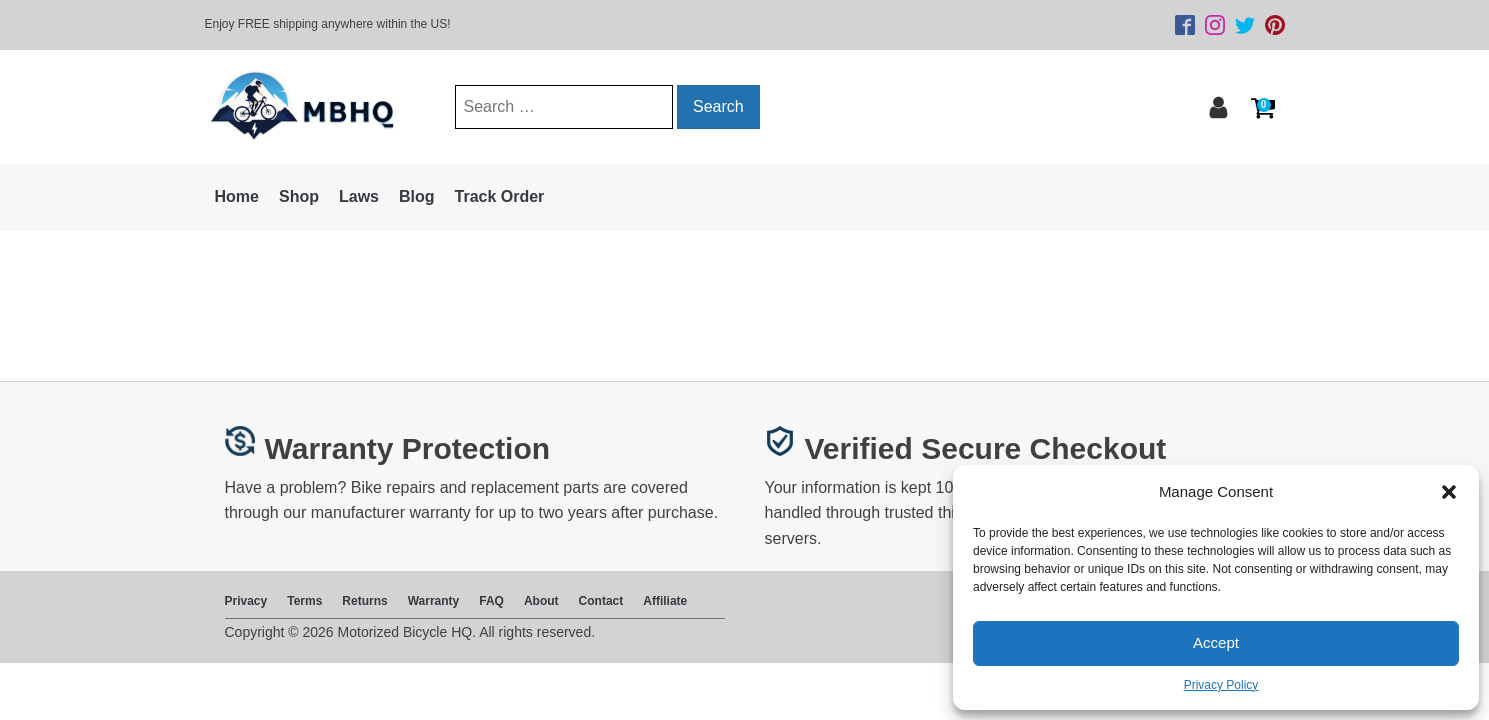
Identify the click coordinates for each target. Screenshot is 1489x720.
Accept (1216, 642)
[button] (1449, 492)
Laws (359, 196)
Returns (364, 601)
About (541, 601)
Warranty (434, 601)
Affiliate (665, 601)
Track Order (500, 196)
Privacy (246, 601)
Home (237, 196)
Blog (417, 196)
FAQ (491, 601)
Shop (299, 196)
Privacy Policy (1221, 685)
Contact (601, 601)
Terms (304, 601)
